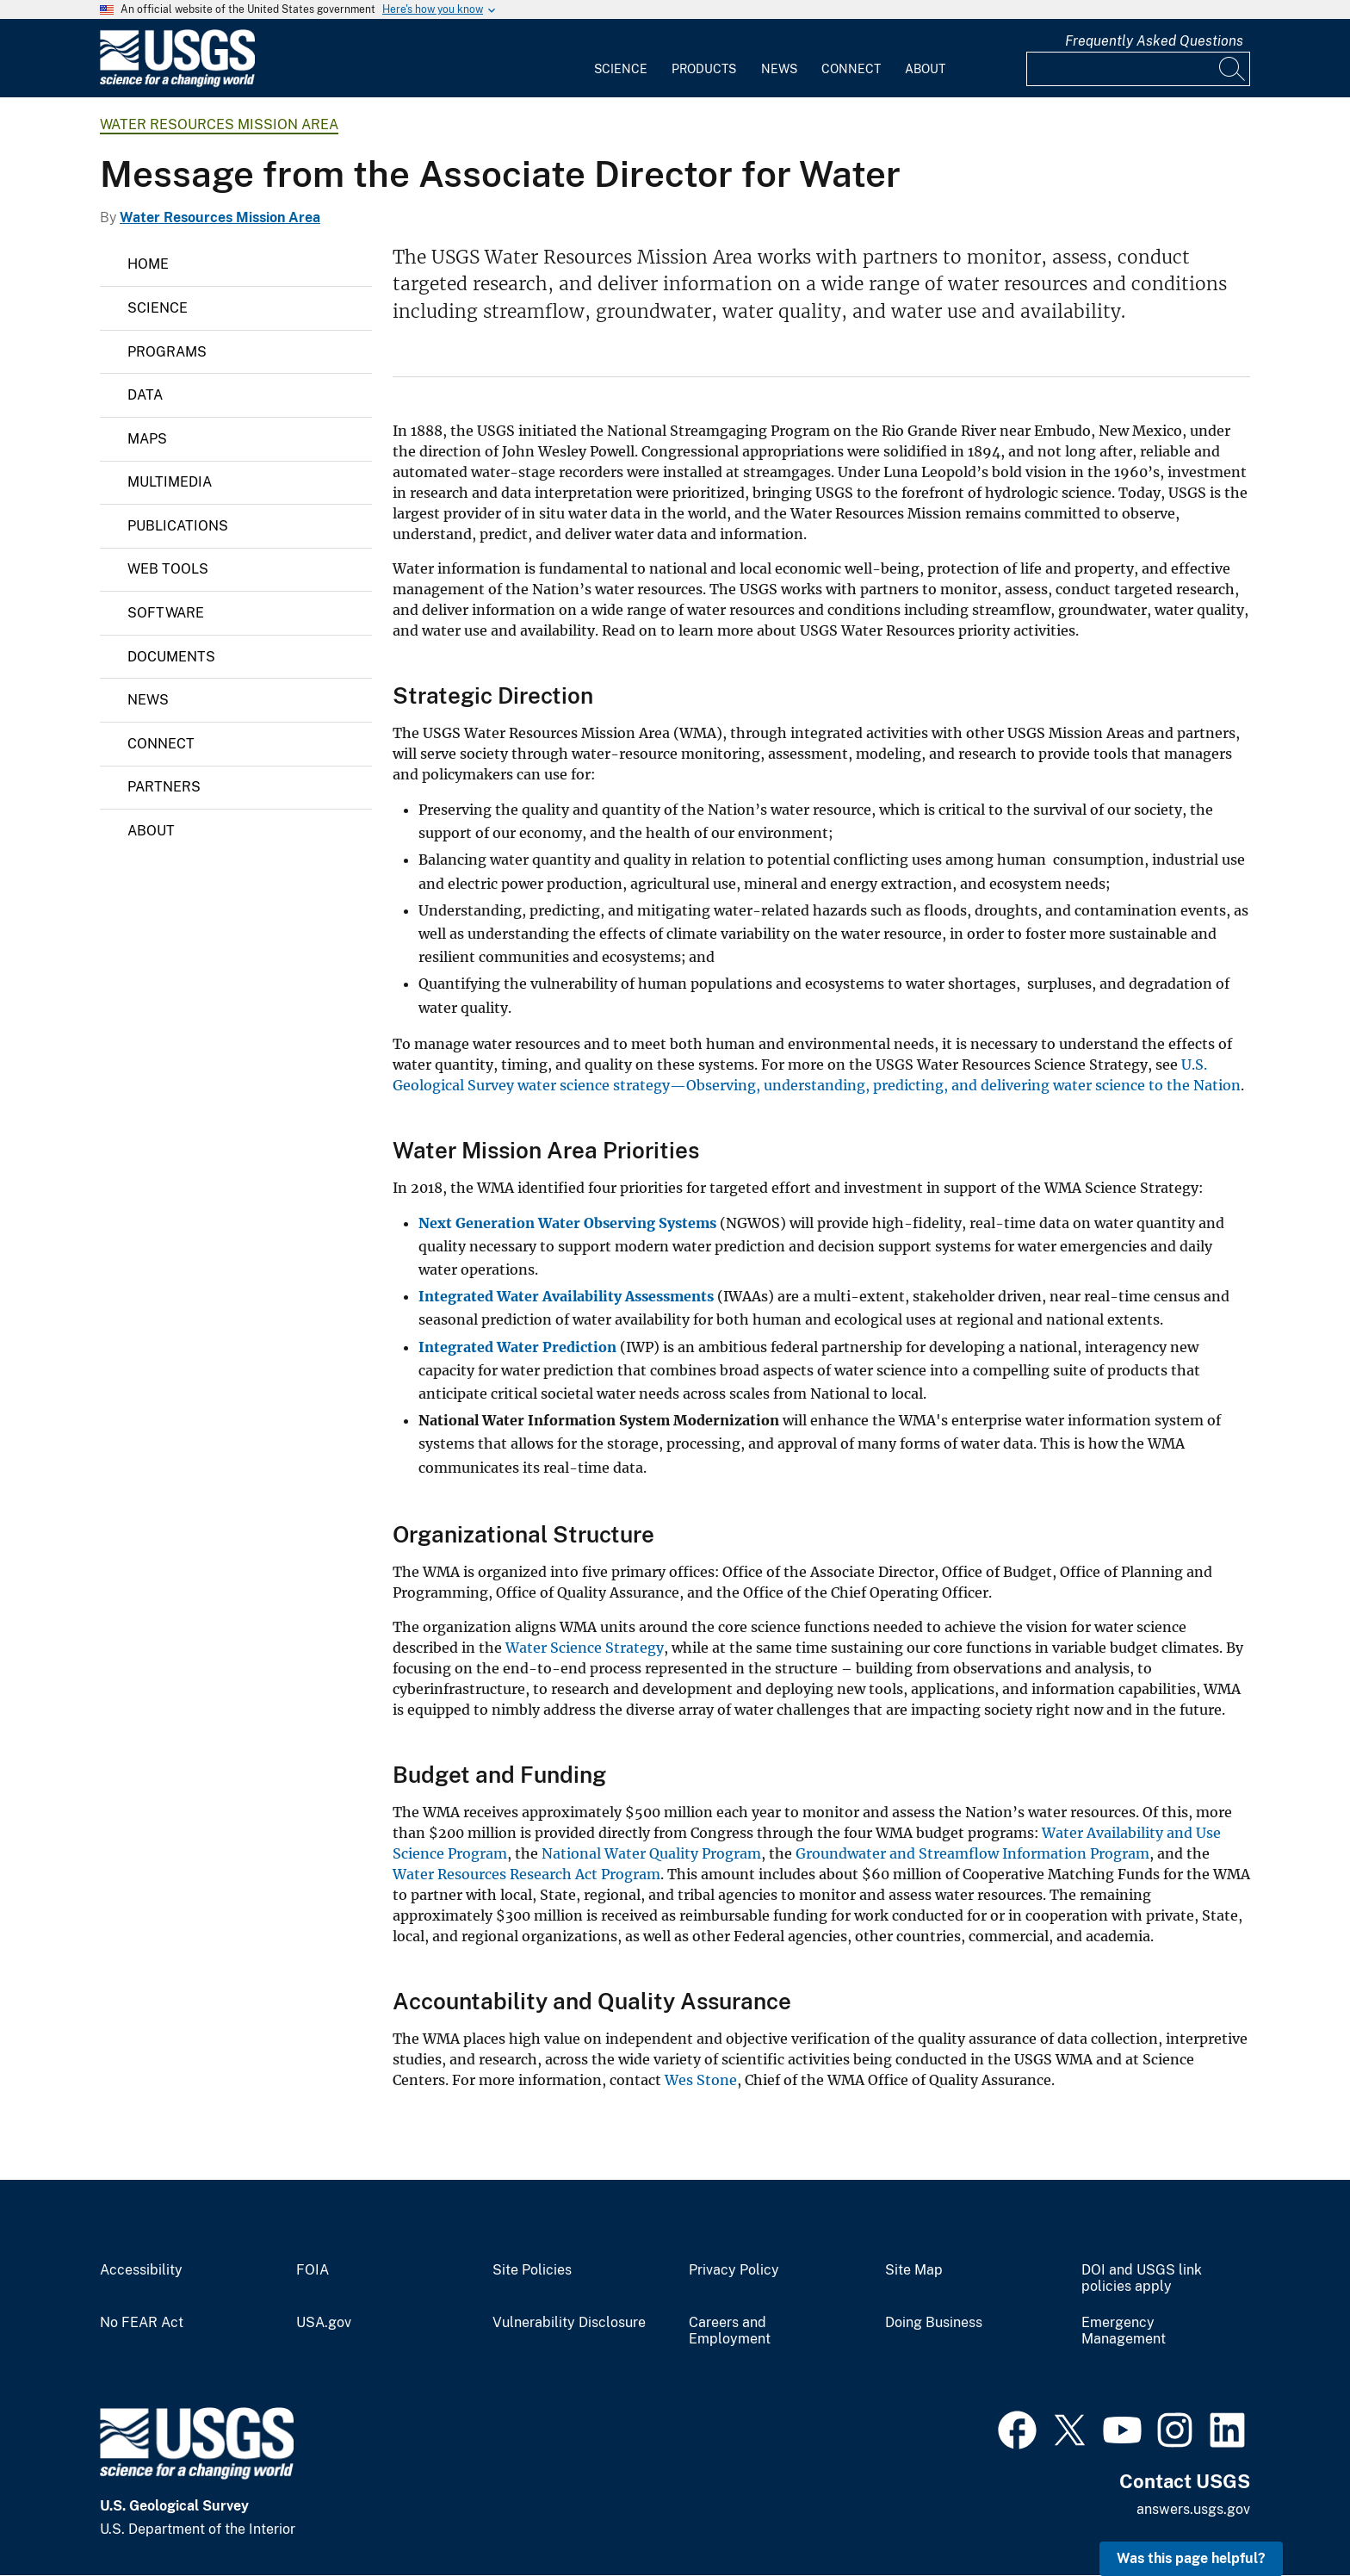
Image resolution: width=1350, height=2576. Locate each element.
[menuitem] (621, 58)
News (779, 69)
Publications (177, 526)
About (925, 69)
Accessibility (141, 2270)
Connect (851, 69)
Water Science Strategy (584, 1647)
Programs (167, 352)
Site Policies (532, 2270)
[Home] (177, 83)
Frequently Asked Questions (1154, 41)
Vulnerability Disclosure (569, 2323)
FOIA (312, 2270)
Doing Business (933, 2323)
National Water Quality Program (651, 1853)
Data (145, 395)
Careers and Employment (730, 2331)
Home (148, 264)
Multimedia (169, 482)
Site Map (914, 2270)
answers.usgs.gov (1193, 2509)
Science (620, 69)
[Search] (1233, 69)
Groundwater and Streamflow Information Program (972, 1853)
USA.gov (323, 2323)
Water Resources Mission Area (219, 124)
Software (165, 613)
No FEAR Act (141, 2323)
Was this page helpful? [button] (1191, 2558)
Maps (147, 439)
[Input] (1138, 69)
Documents (171, 657)
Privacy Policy (734, 2270)
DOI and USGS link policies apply (1141, 2278)
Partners (164, 787)
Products (704, 69)
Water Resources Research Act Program (526, 1874)
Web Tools (167, 569)
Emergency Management (1123, 2331)
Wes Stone (701, 2080)
